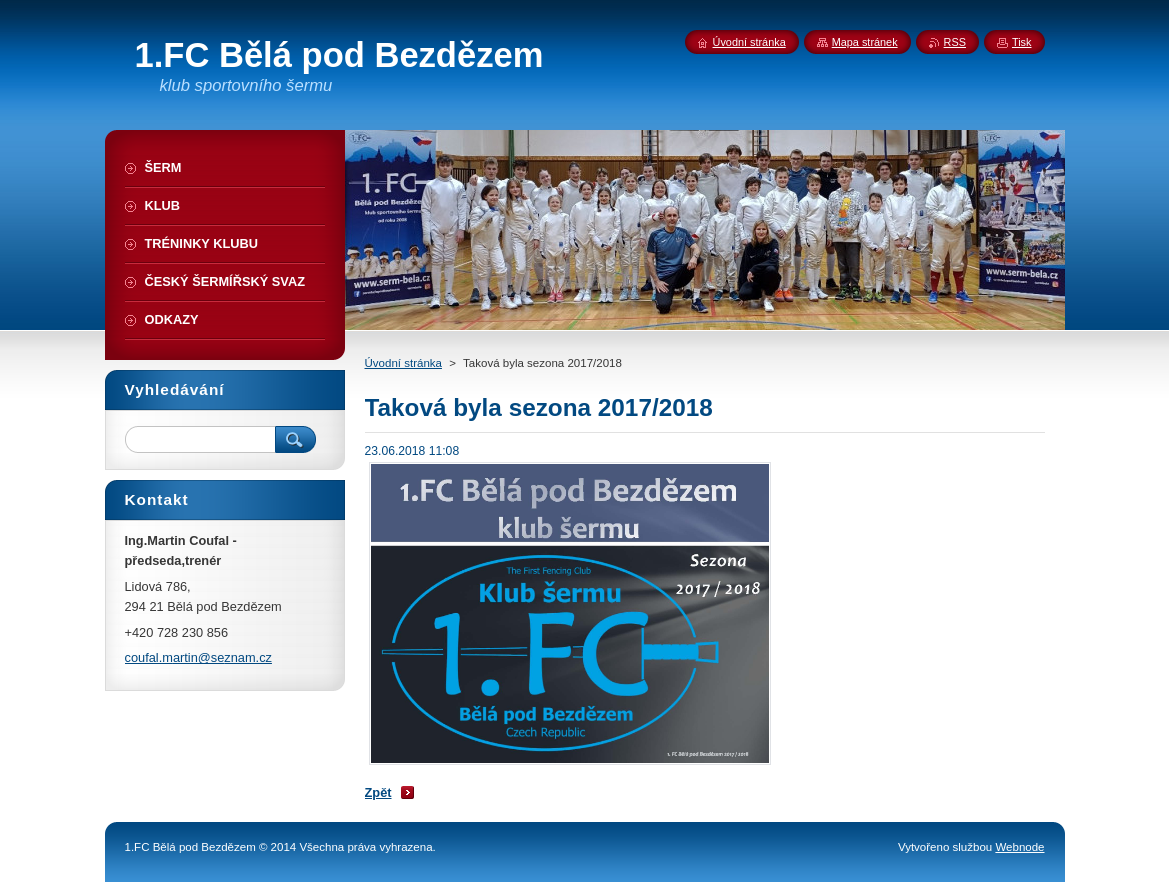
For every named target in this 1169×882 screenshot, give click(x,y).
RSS (955, 42)
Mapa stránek (865, 42)
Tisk (1022, 42)
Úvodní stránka (403, 363)
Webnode (1019, 847)
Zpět (378, 792)
